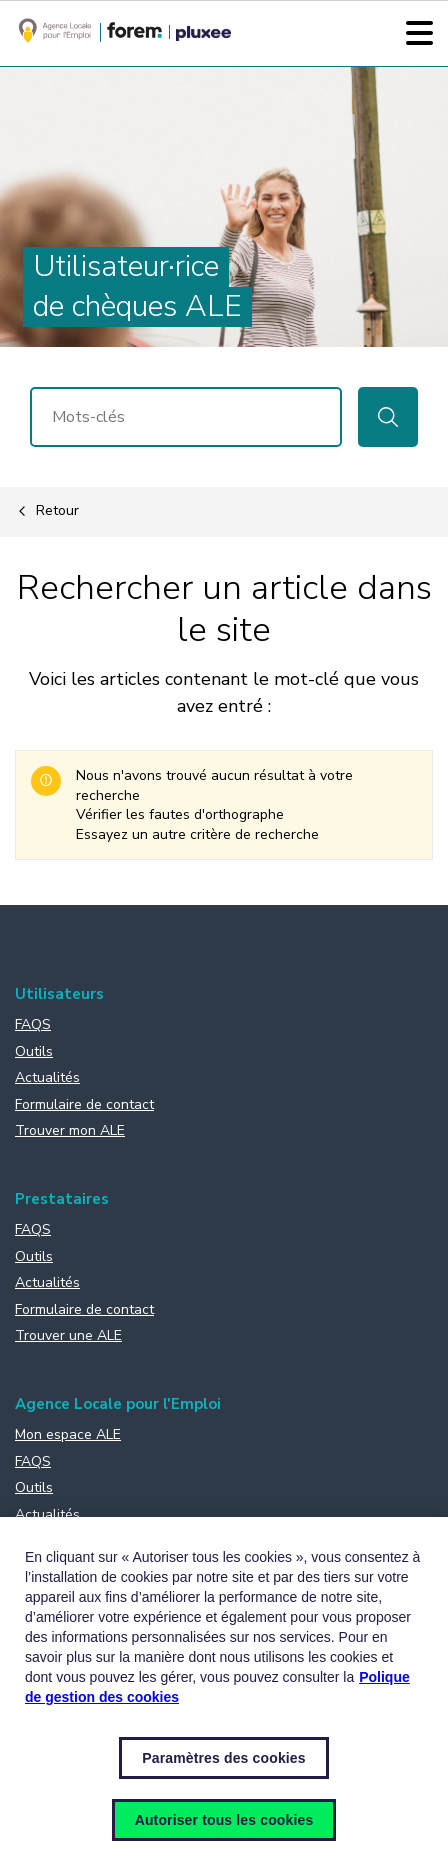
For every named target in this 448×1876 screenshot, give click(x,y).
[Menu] (419, 32)
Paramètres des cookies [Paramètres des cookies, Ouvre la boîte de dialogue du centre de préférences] (223, 1758)
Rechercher (388, 417)
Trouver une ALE (68, 1335)
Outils (34, 1051)
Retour (47, 512)
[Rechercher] (186, 417)
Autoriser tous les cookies (224, 1820)
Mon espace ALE (68, 1434)
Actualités (47, 1077)
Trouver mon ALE (70, 1130)
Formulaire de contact (84, 1104)
